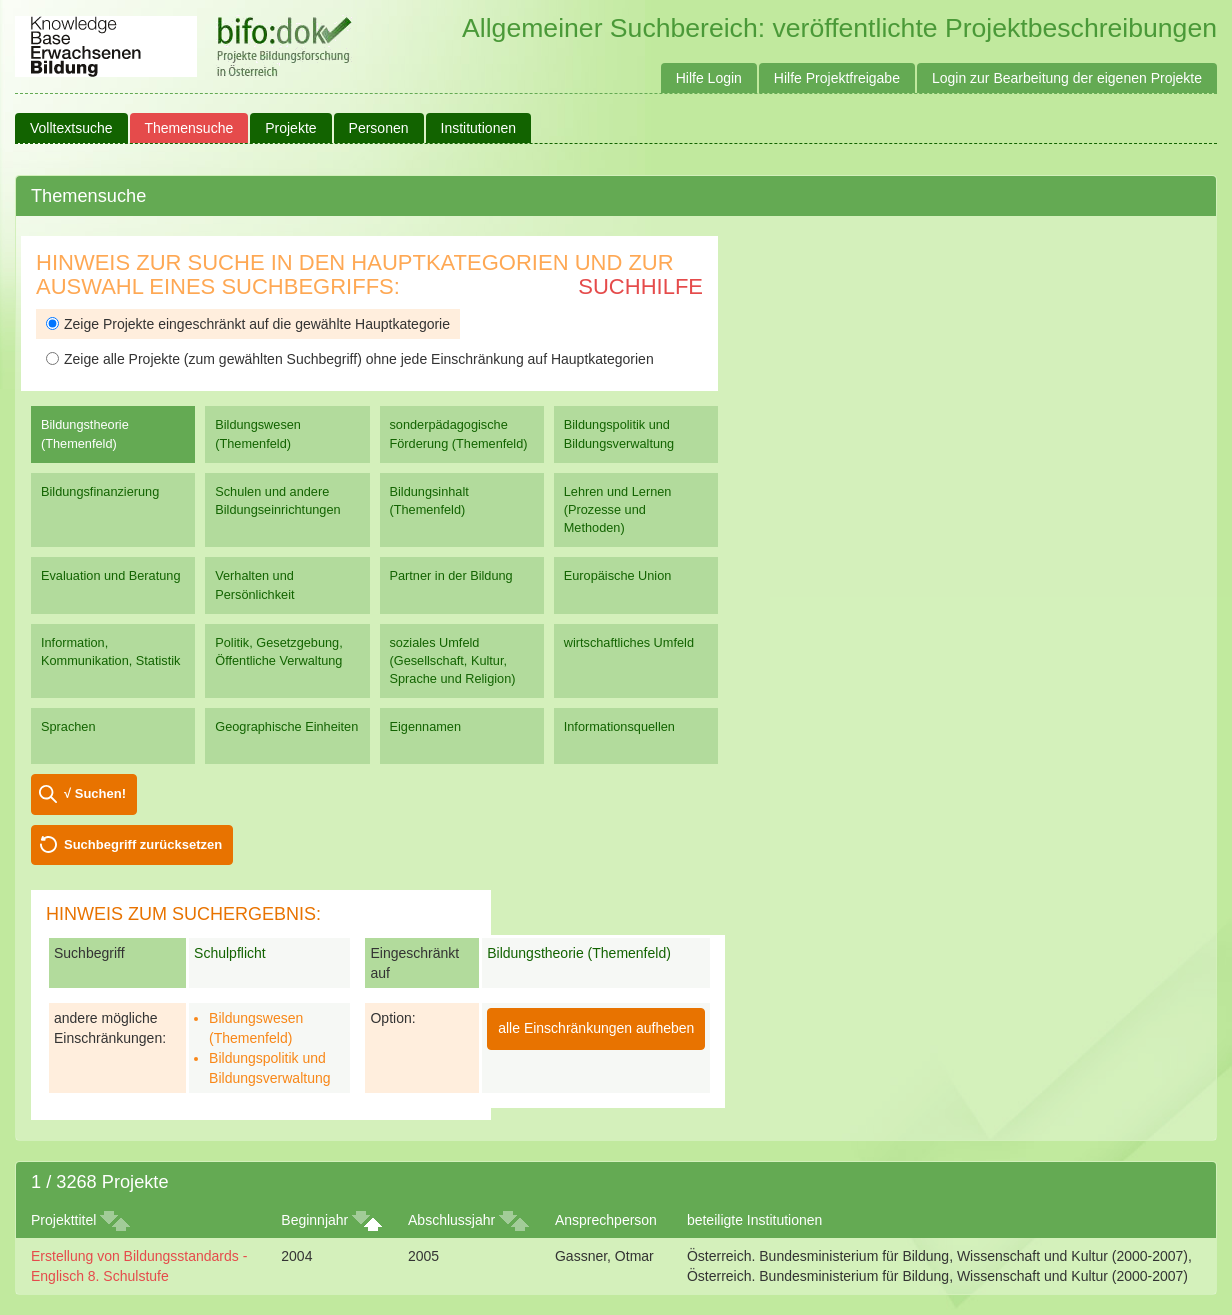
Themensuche (189, 128)
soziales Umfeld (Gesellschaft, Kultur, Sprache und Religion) (453, 660)
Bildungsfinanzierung (100, 491)
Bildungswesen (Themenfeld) (258, 433)
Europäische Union (618, 575)
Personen (379, 128)
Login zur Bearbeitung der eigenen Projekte (1067, 78)
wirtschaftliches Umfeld (629, 642)
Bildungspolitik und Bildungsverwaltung (619, 433)
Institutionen (479, 128)
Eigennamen (426, 726)
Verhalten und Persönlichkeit (254, 584)
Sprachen (68, 726)
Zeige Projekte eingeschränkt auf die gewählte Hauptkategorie (248, 324)
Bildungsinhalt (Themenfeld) (429, 500)
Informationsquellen (619, 726)
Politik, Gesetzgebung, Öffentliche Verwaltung (278, 651)
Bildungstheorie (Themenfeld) (85, 433)
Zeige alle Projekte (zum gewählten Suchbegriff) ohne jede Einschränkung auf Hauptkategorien (350, 359)
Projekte (290, 128)
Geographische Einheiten (286, 726)
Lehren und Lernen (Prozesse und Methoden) (618, 509)
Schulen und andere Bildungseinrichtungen (277, 500)
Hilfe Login (709, 78)
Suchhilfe (640, 286)
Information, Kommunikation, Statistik (110, 651)
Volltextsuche (71, 128)
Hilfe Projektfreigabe (837, 78)
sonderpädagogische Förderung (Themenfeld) (459, 433)
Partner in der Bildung (451, 575)
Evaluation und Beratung (110, 575)
